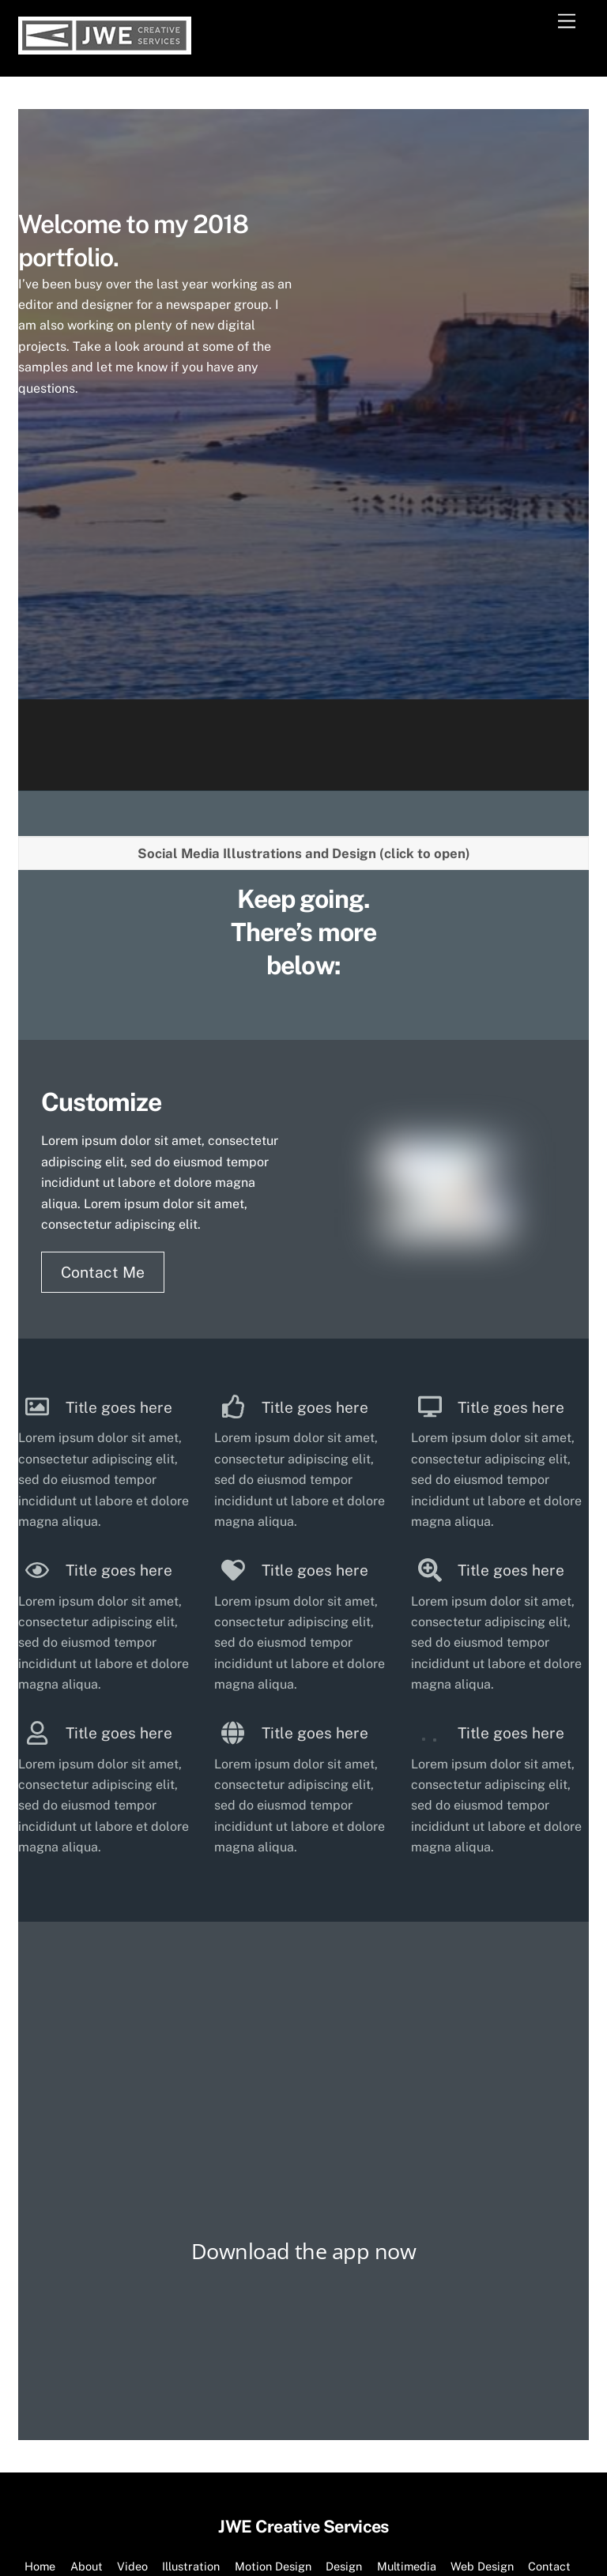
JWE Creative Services (295, 2433)
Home (40, 2401)
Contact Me (103, 1108)
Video (132, 2401)
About (86, 2401)
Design (344, 2401)
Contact (549, 2401)
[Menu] (566, 21)
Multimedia (406, 2401)
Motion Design (273, 2401)
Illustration (191, 2401)
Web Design (482, 2401)
